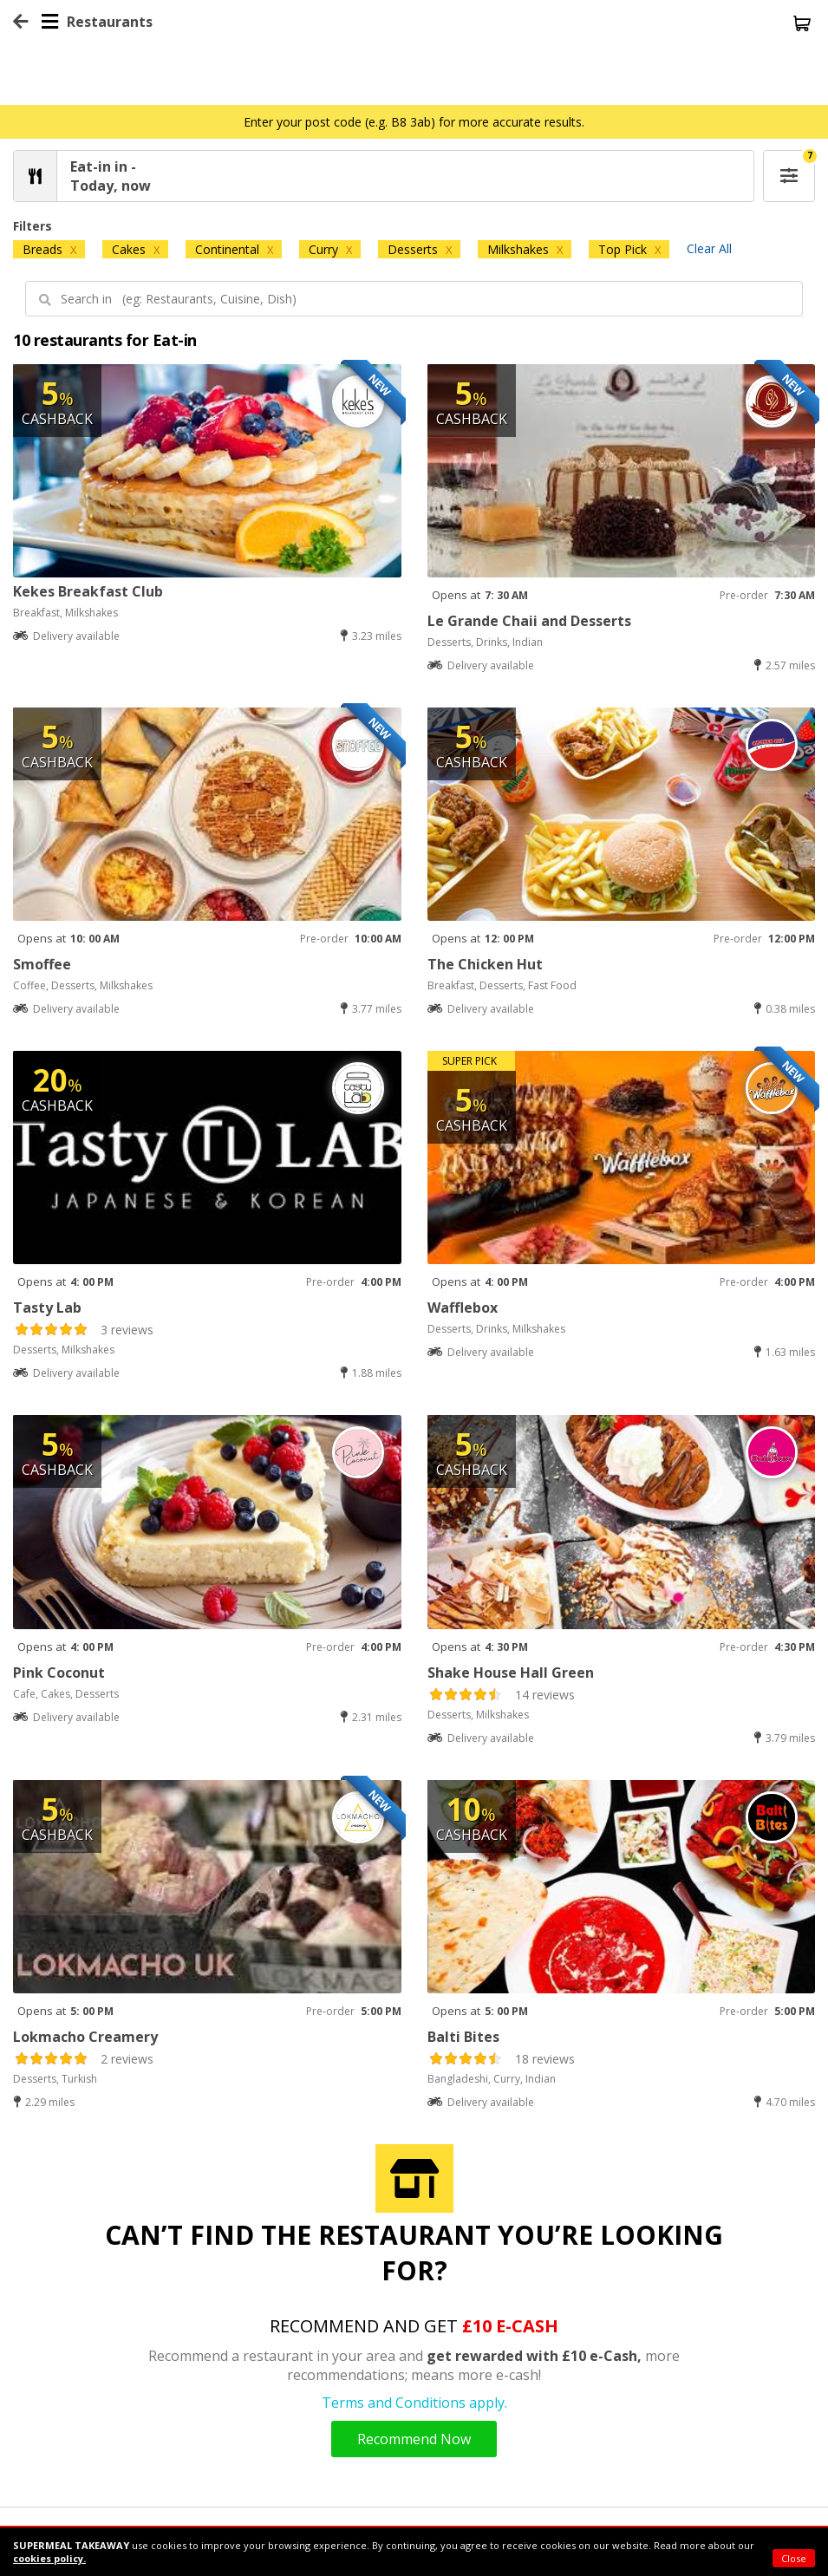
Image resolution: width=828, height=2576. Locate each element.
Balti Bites (463, 2036)
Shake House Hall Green (510, 1672)
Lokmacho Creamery (85, 2036)
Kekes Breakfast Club (88, 591)
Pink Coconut (59, 1672)
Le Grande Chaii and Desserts (529, 620)
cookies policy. (49, 2558)
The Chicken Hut (485, 964)
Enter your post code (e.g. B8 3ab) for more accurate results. (414, 122)
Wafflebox (462, 1307)
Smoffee (42, 964)
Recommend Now (414, 2439)
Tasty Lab (47, 1307)
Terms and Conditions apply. (414, 2402)
